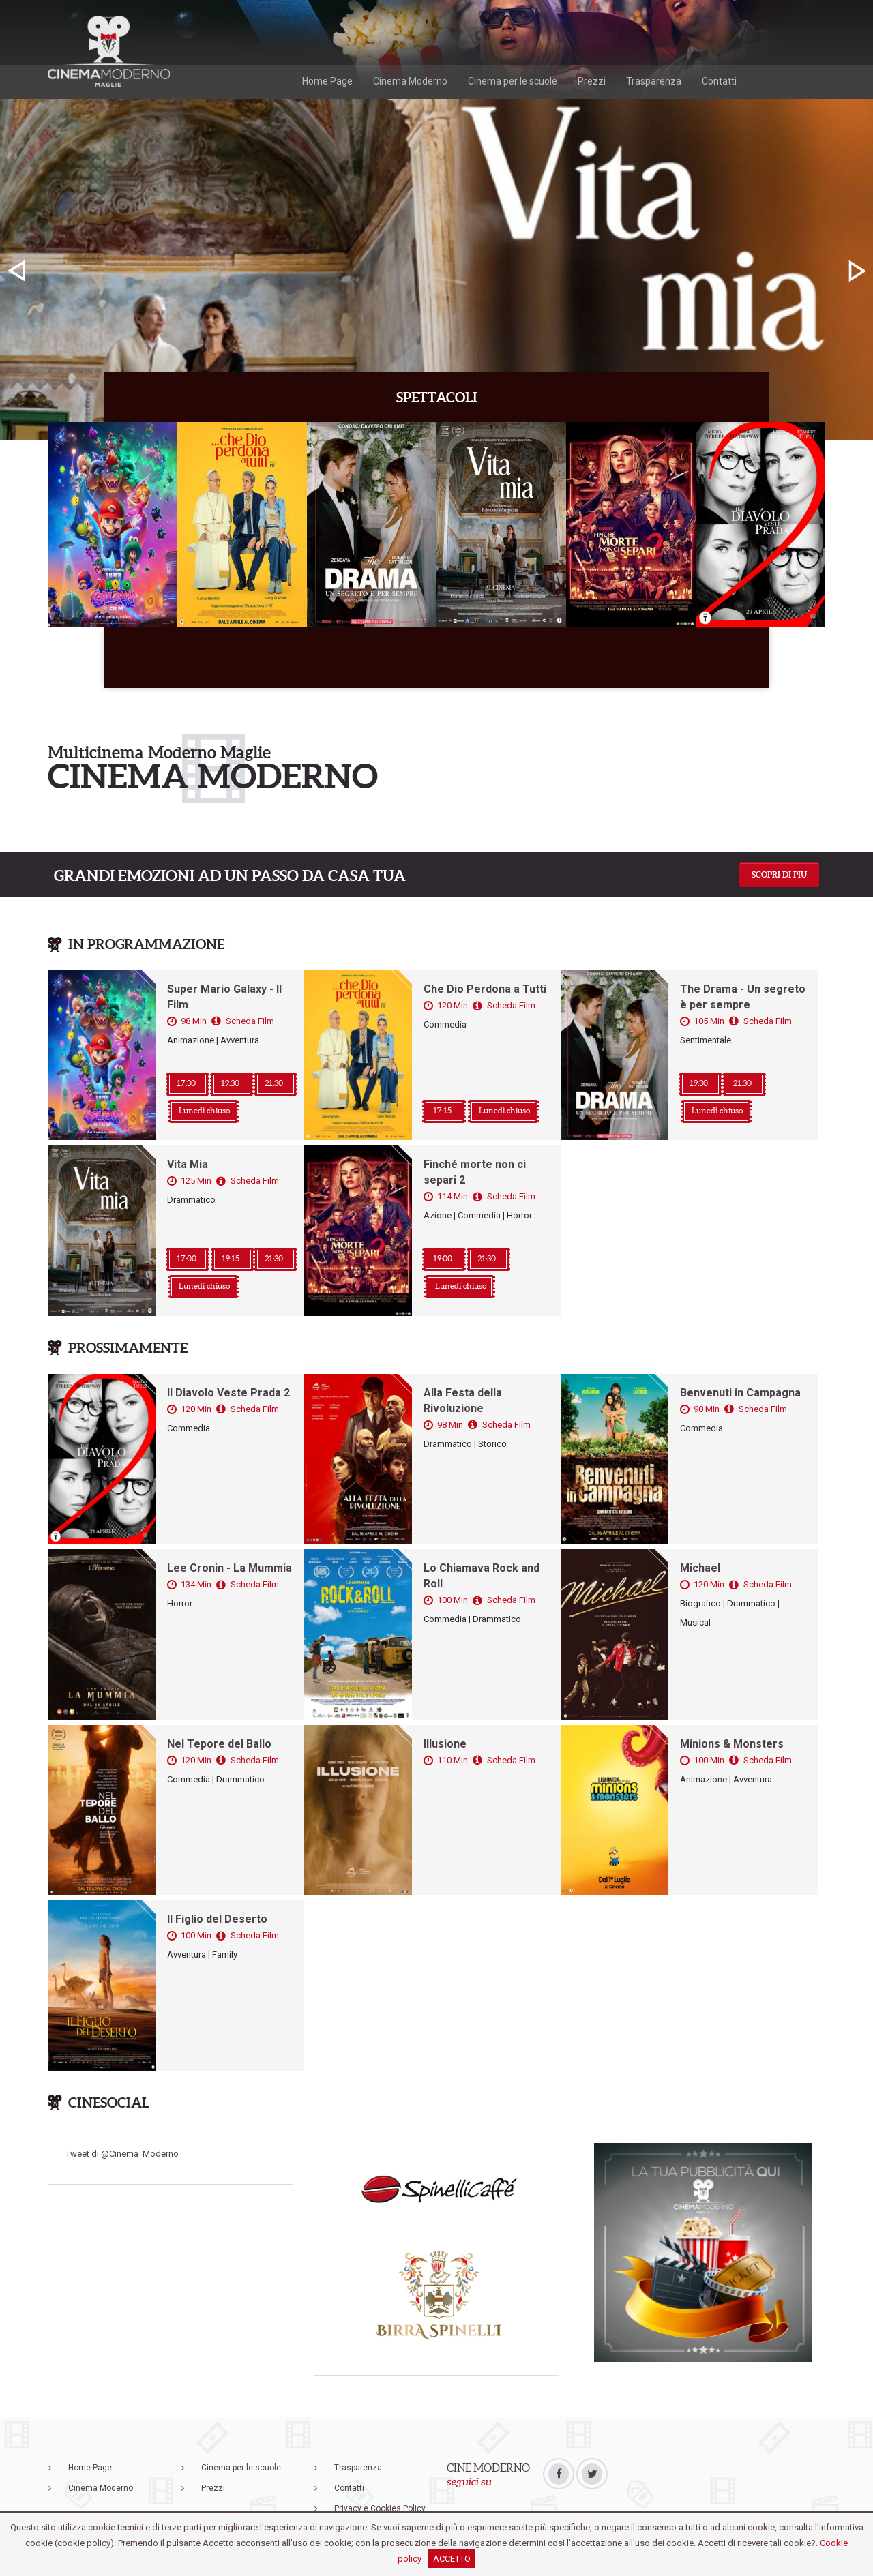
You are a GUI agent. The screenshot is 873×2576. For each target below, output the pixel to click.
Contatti (719, 81)
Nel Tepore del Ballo (219, 1743)
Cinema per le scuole (512, 81)
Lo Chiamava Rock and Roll (481, 1575)
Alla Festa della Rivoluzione (463, 1400)
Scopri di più (779, 874)
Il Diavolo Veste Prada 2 (228, 1392)
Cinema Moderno (410, 81)
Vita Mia (187, 1164)
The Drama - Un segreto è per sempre (742, 997)
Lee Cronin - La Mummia (229, 1567)
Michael (700, 1567)
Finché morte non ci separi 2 (475, 1172)
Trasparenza (653, 81)
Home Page (327, 81)
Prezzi (592, 81)
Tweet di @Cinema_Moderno (122, 2153)
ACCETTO (452, 2558)
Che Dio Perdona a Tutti (485, 989)
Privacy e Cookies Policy (380, 2508)
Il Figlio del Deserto (217, 1919)
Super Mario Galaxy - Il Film (224, 997)
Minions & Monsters (732, 1743)
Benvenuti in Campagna (740, 1392)
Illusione (445, 1743)
